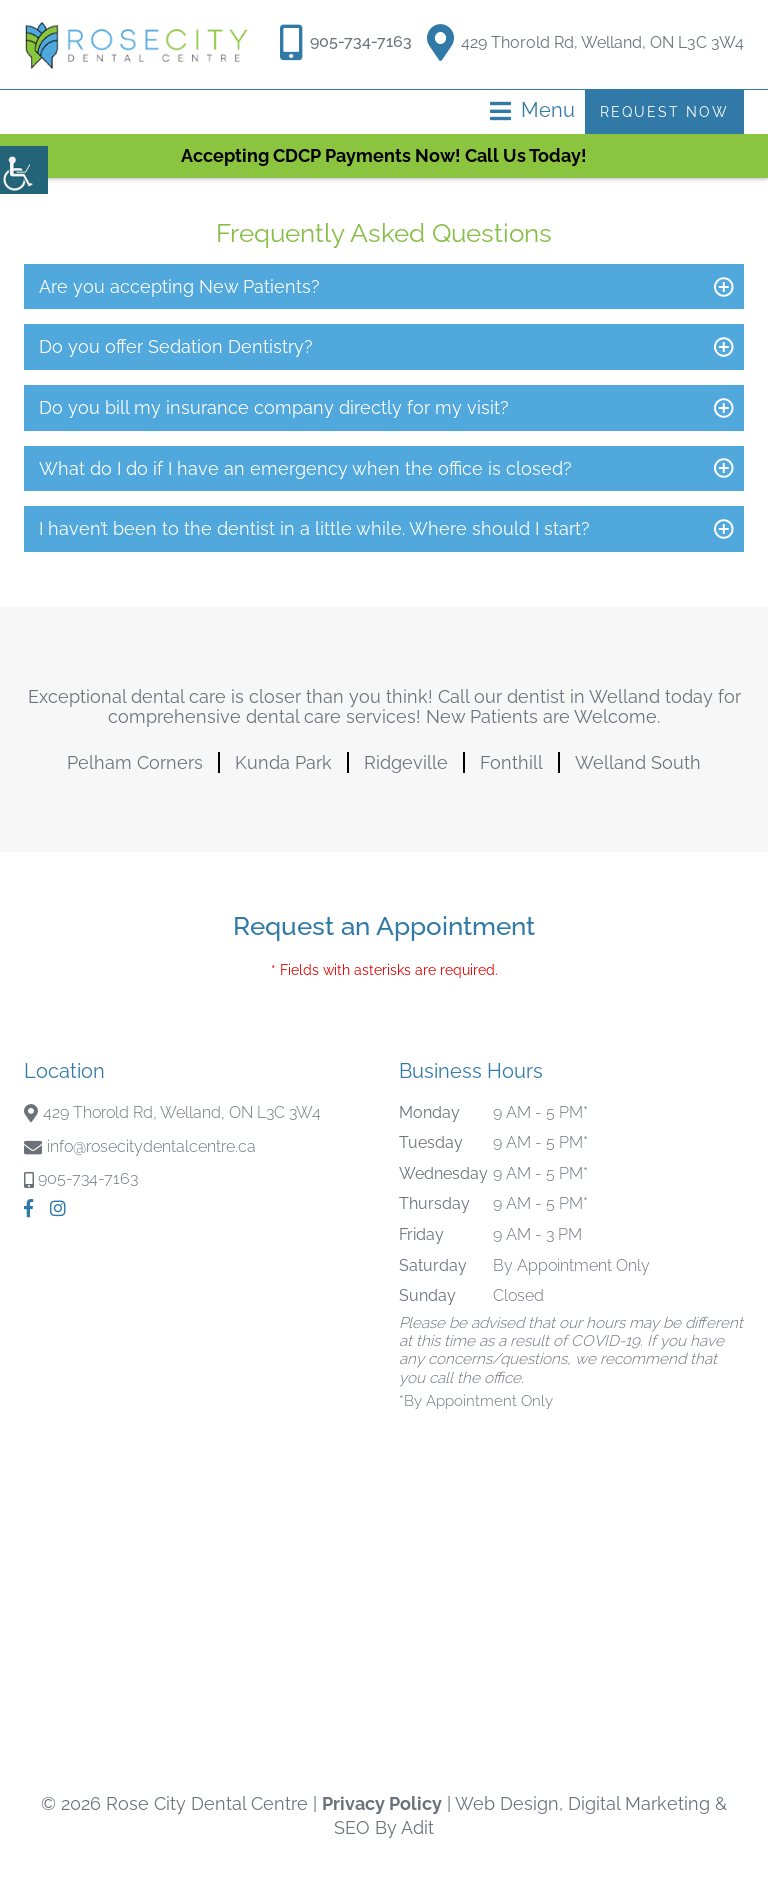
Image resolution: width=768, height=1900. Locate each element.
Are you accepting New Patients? (179, 286)
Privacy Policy (382, 1803)
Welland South (638, 762)
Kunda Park (283, 762)
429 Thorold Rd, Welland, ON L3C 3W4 (585, 39)
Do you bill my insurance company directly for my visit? (274, 407)
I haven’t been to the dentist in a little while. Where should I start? (314, 528)
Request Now (664, 112)
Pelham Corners (135, 762)
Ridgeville (406, 762)
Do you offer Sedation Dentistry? (176, 346)
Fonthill (511, 762)
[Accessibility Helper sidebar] (24, 170)
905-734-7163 (361, 41)
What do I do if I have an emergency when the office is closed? (305, 468)
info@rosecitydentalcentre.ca (151, 1146)
